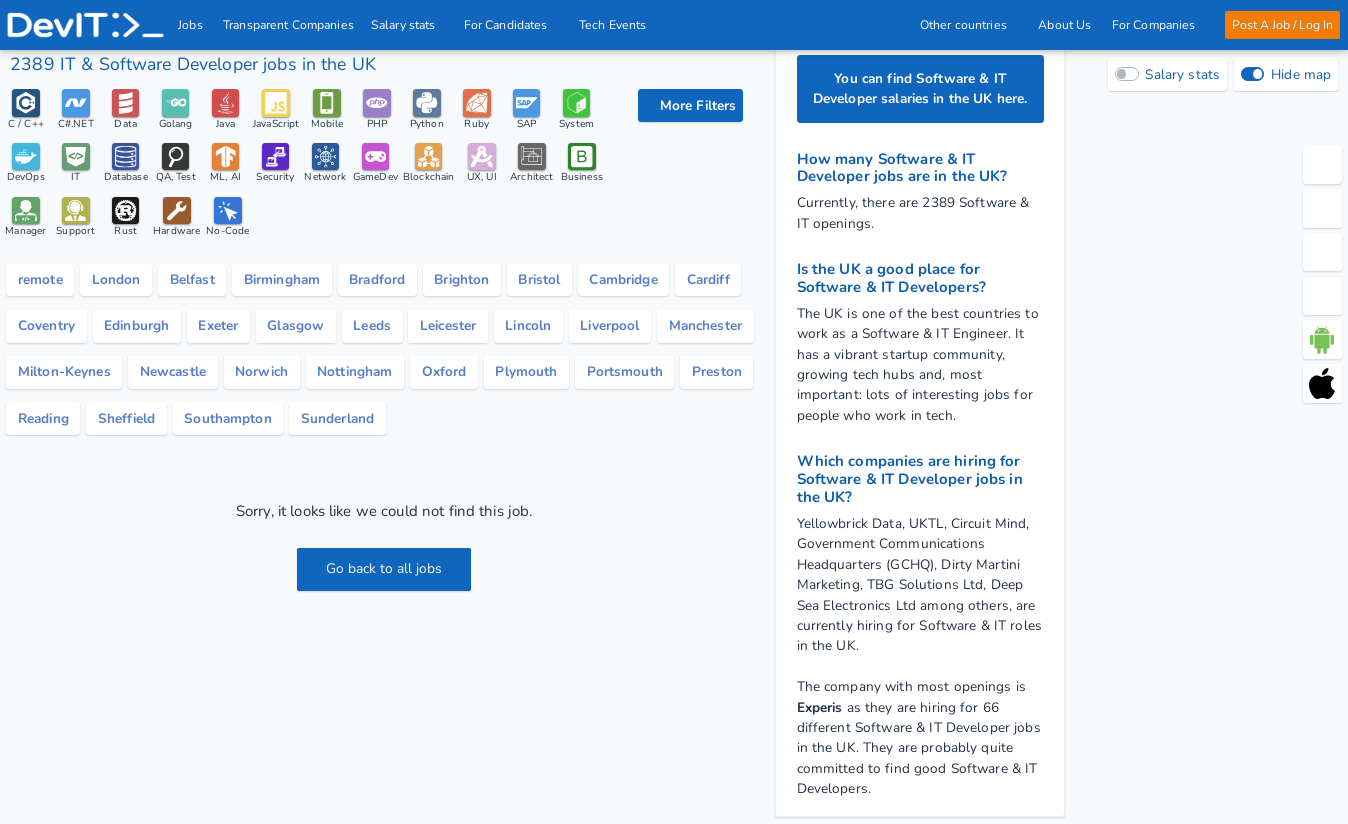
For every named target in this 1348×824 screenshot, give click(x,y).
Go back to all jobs (384, 568)
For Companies (1158, 25)
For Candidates (511, 25)
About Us (1064, 25)
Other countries (968, 25)
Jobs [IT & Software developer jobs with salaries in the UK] (191, 25)
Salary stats (409, 25)
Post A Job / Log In (1282, 25)
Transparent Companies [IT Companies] (289, 25)
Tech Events (614, 25)
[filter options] (690, 105)
